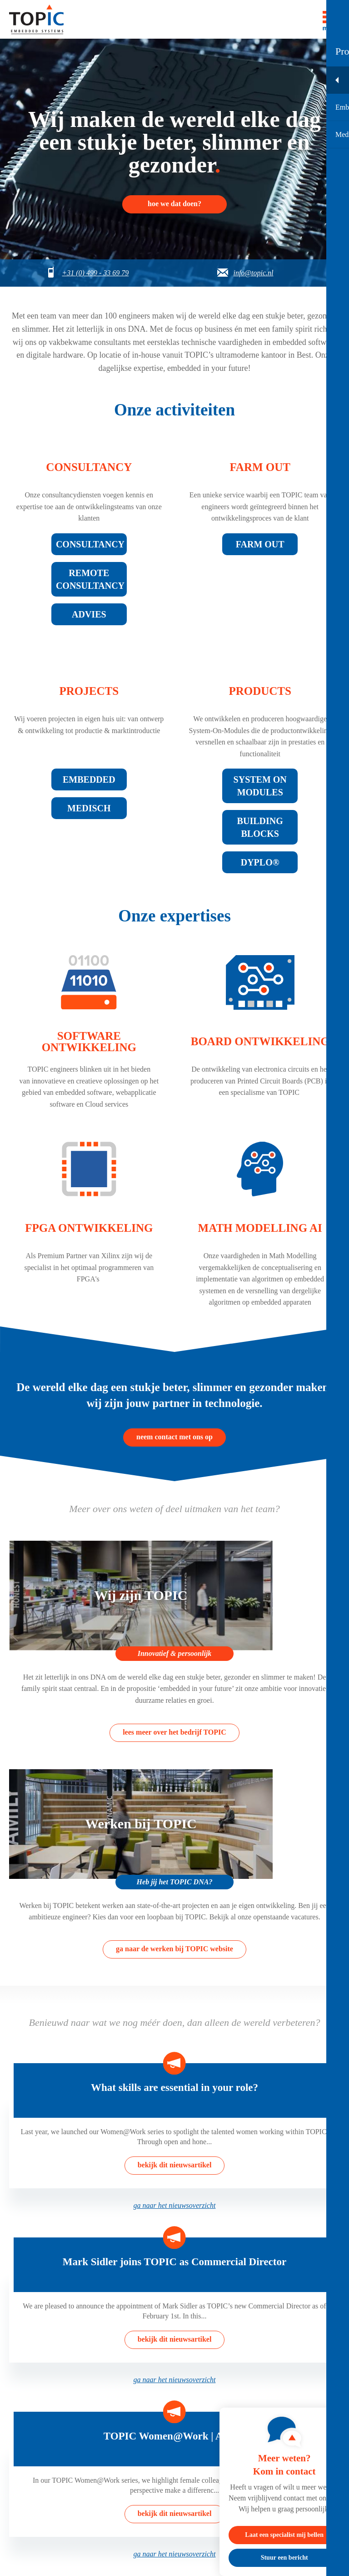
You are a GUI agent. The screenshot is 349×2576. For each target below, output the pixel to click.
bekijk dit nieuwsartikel (175, 2165)
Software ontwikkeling (89, 1041)
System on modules (260, 785)
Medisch (89, 808)
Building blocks (260, 827)
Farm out (259, 467)
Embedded (89, 779)
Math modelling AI (260, 1228)
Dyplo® (260, 862)
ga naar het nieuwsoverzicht (175, 2205)
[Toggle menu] (331, 19)
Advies (89, 614)
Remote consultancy (90, 579)
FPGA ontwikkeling (89, 1228)
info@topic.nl (253, 273)
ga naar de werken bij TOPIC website (174, 1949)
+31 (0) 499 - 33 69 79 (95, 273)
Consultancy (89, 467)
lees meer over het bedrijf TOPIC (174, 1732)
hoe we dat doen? (174, 203)
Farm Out (260, 544)
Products (260, 691)
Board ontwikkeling (260, 1041)
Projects (89, 691)
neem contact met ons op (174, 1437)
